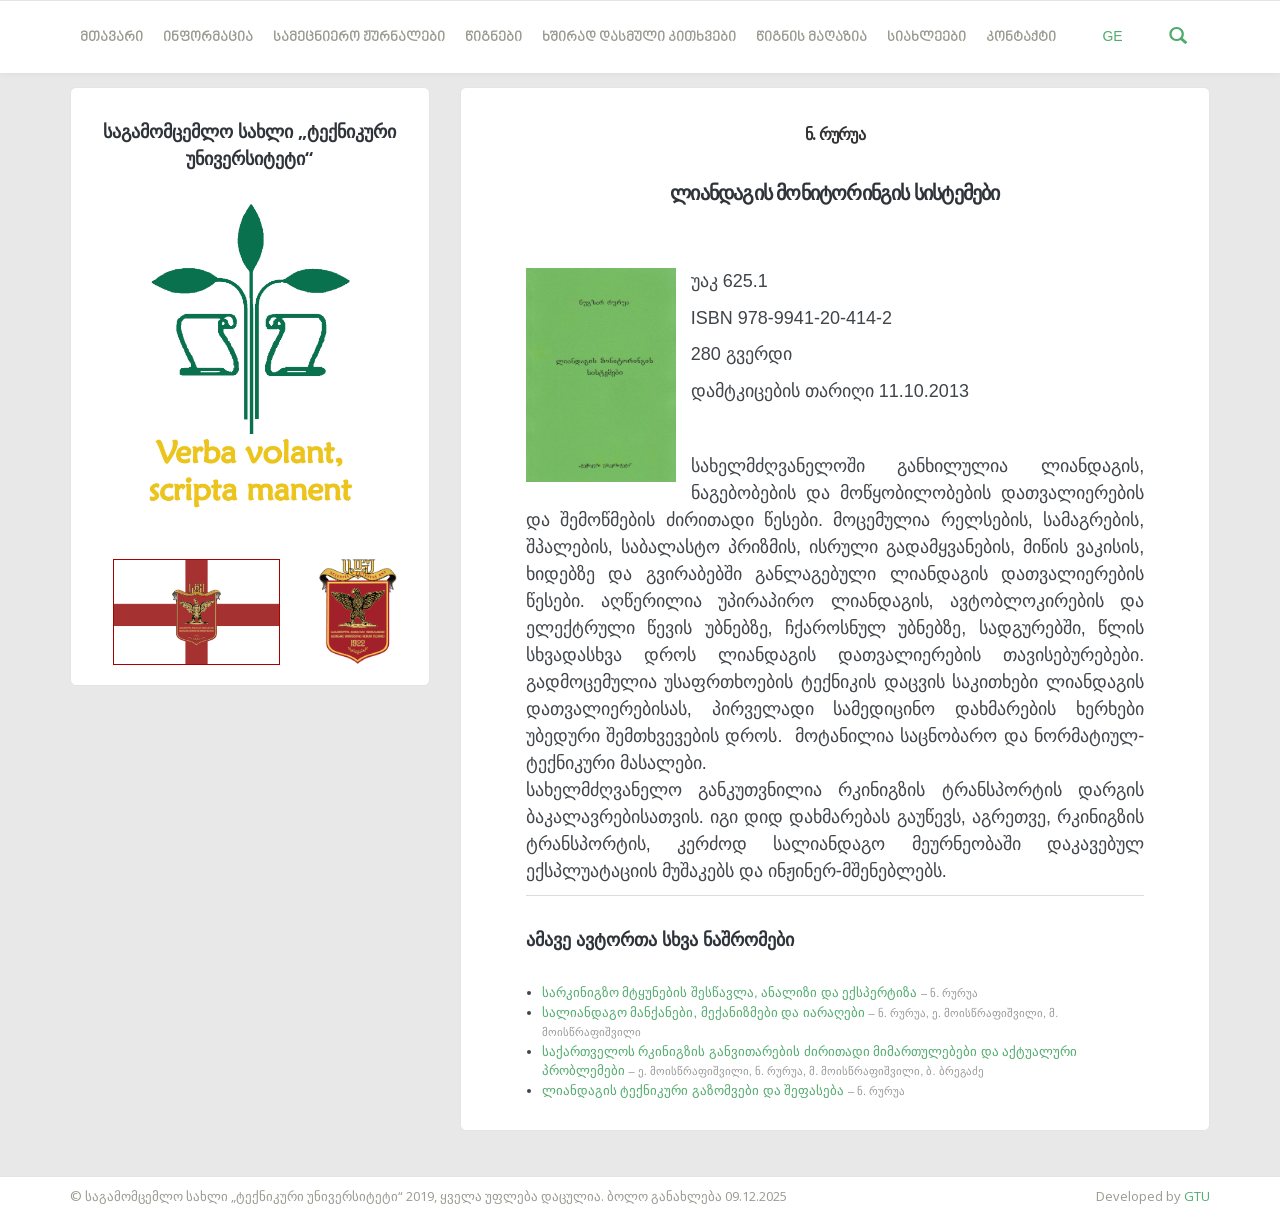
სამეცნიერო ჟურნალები (359, 37)
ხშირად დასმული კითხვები (639, 37)
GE (1112, 36)
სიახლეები (926, 37)
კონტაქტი (1021, 37)
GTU (1197, 1196)
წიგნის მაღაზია (811, 37)
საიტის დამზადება (59, 1186)
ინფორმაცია (208, 37)
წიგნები (493, 37)
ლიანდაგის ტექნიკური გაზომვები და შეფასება (723, 1090)
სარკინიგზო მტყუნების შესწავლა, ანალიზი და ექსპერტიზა (760, 992)
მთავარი (111, 37)
